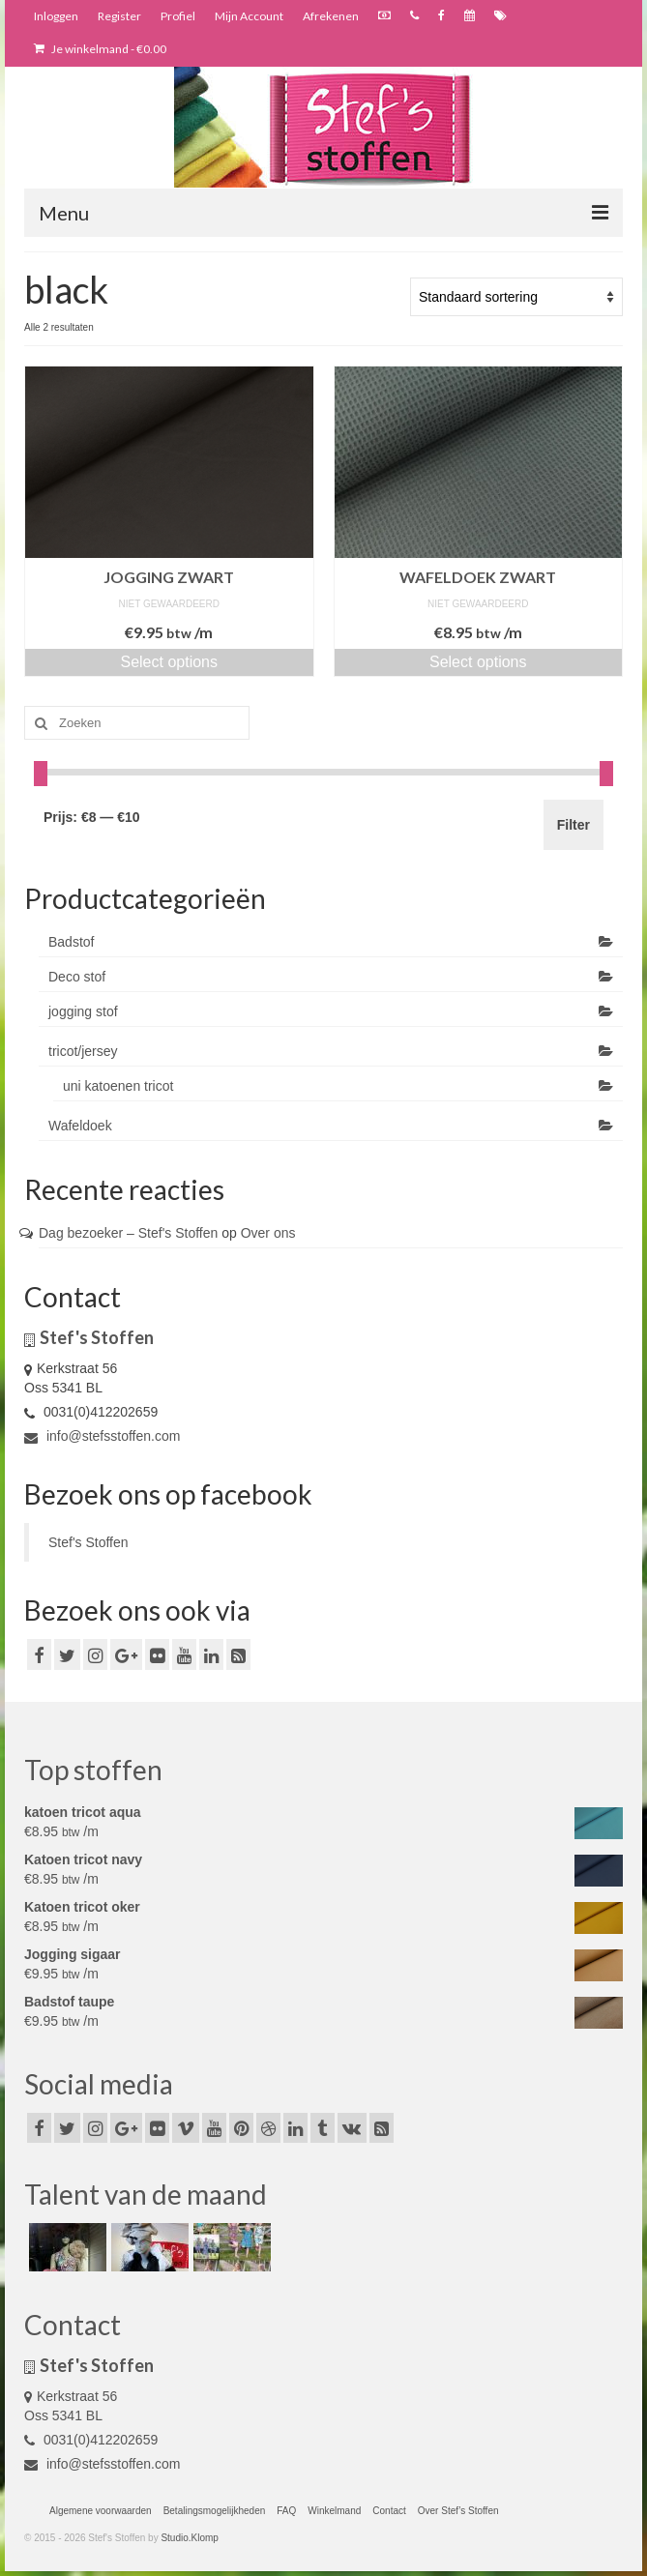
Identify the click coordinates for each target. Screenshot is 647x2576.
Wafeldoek (80, 1125)
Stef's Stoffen (88, 1542)
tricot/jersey (83, 1051)
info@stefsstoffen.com (102, 1436)
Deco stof (76, 976)
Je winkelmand (100, 49)
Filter (573, 825)
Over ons (268, 1233)
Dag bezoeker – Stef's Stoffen (128, 1233)
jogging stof (83, 1011)
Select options (169, 662)
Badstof (71, 942)
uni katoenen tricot (118, 1086)
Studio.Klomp (189, 2537)
